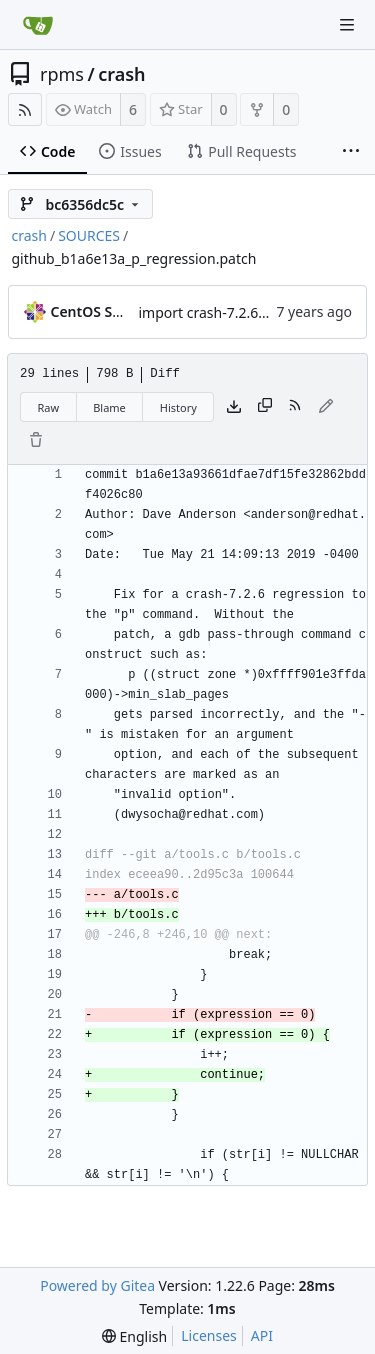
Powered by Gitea (97, 1285)
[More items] (351, 152)
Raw (49, 407)
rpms (62, 74)
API (262, 1335)
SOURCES (89, 235)
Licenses (209, 1335)
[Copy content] (265, 407)
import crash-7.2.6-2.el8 (217, 312)
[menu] (134, 1336)
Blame (109, 407)
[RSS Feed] (25, 109)
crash (121, 74)
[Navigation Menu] (347, 25)
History (178, 407)
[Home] (38, 25)
